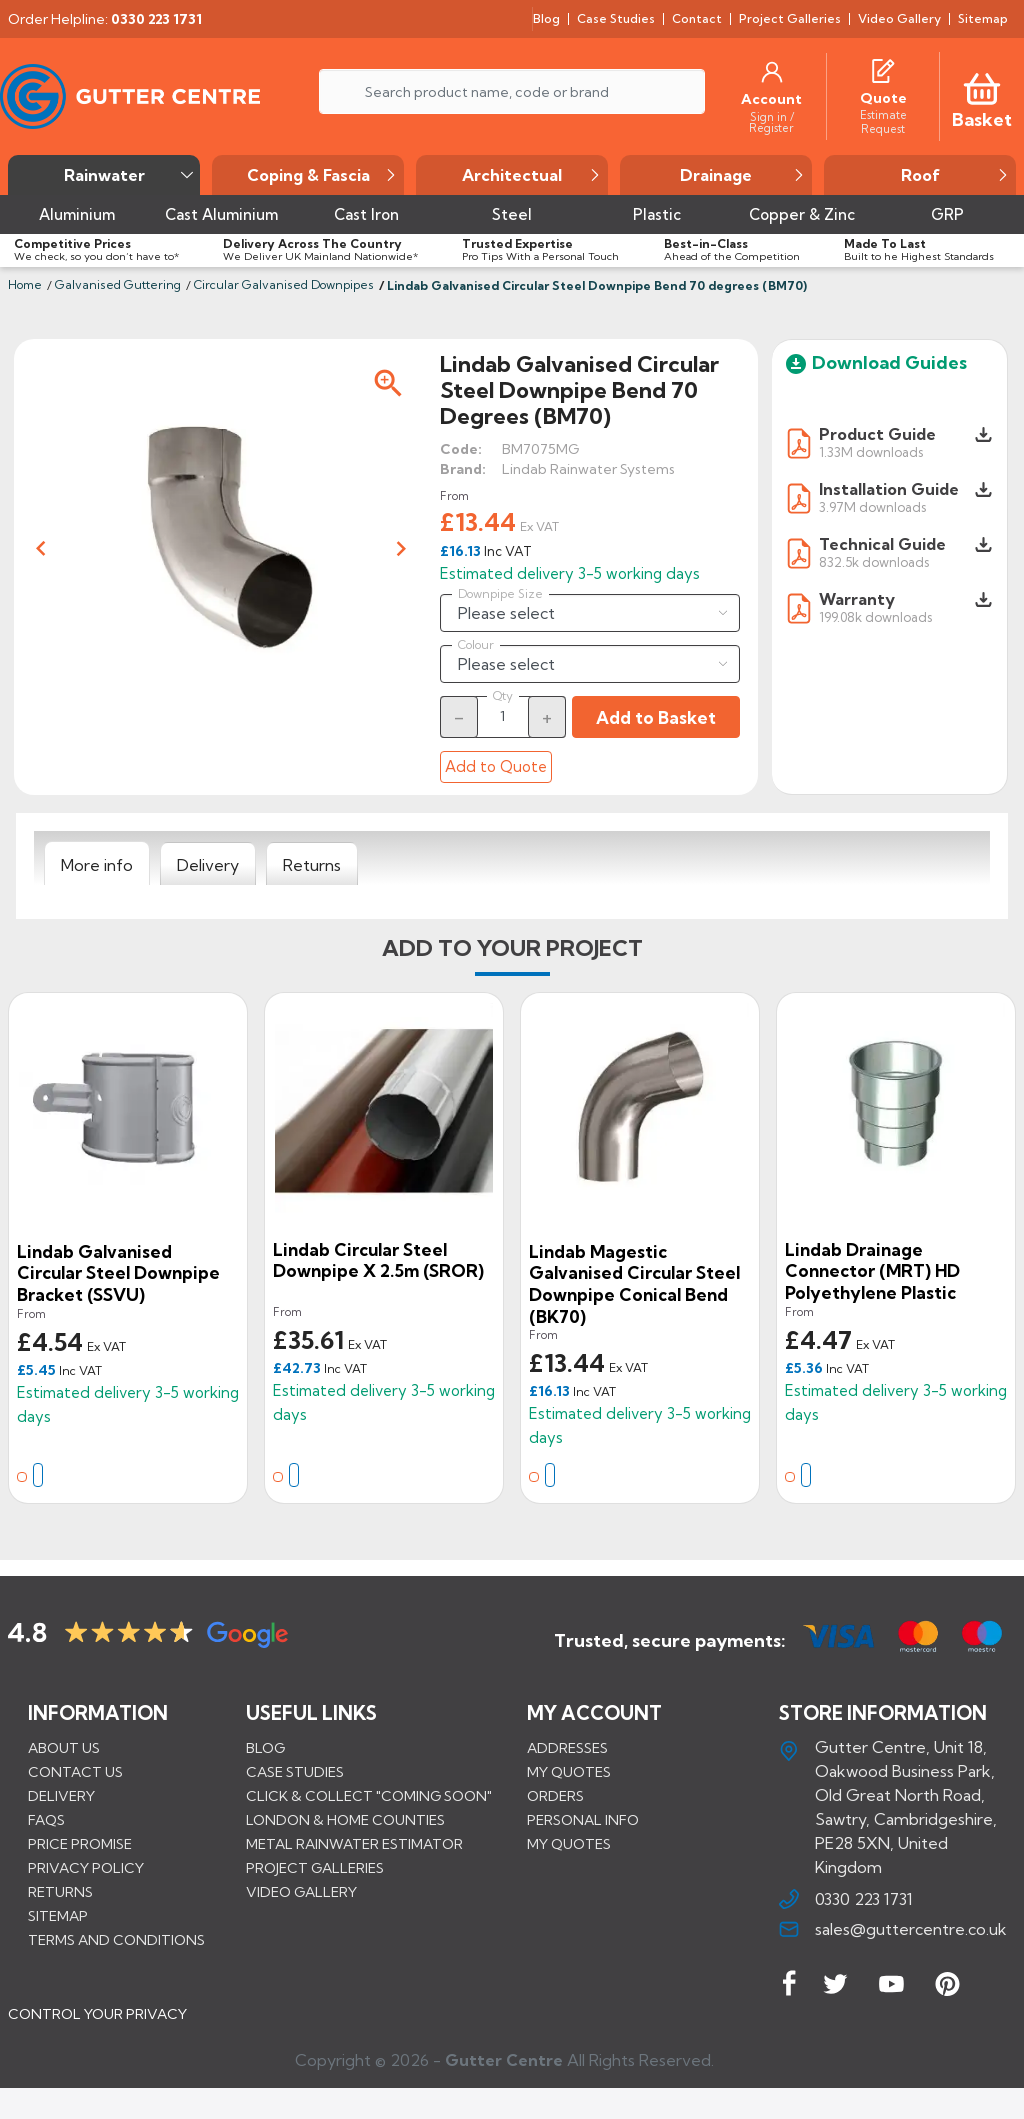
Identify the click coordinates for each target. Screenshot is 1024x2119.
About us (64, 1749)
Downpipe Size (500, 594)
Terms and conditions (116, 1941)
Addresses (567, 1749)
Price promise (80, 1845)
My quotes (569, 1773)
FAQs (46, 1821)
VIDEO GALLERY (301, 1893)
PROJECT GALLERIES (315, 1869)
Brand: (463, 469)
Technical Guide (882, 544)
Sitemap (58, 1917)
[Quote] (883, 98)
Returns (60, 1893)
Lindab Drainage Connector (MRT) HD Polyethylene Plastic (872, 1271)
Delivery (61, 1797)
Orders (555, 1797)
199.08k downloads (875, 616)
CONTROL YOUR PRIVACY (97, 2030)
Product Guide (877, 434)
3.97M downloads (872, 506)
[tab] (97, 864)
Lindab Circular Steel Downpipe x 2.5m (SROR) (378, 1260)
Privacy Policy (86, 1869)
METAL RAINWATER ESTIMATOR (354, 1845)
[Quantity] (503, 716)
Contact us (75, 1773)
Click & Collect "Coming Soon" (369, 1797)
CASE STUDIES (295, 1773)
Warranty (857, 599)
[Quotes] (883, 68)
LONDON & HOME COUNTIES (345, 1821)
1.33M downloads (871, 451)
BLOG (265, 1749)
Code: (461, 449)
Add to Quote (496, 766)
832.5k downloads (874, 561)
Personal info (583, 1821)
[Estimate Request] (883, 121)
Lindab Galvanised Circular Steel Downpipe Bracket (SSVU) (118, 1273)
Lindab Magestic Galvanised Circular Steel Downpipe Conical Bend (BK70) (634, 1284)
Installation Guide (889, 489)
